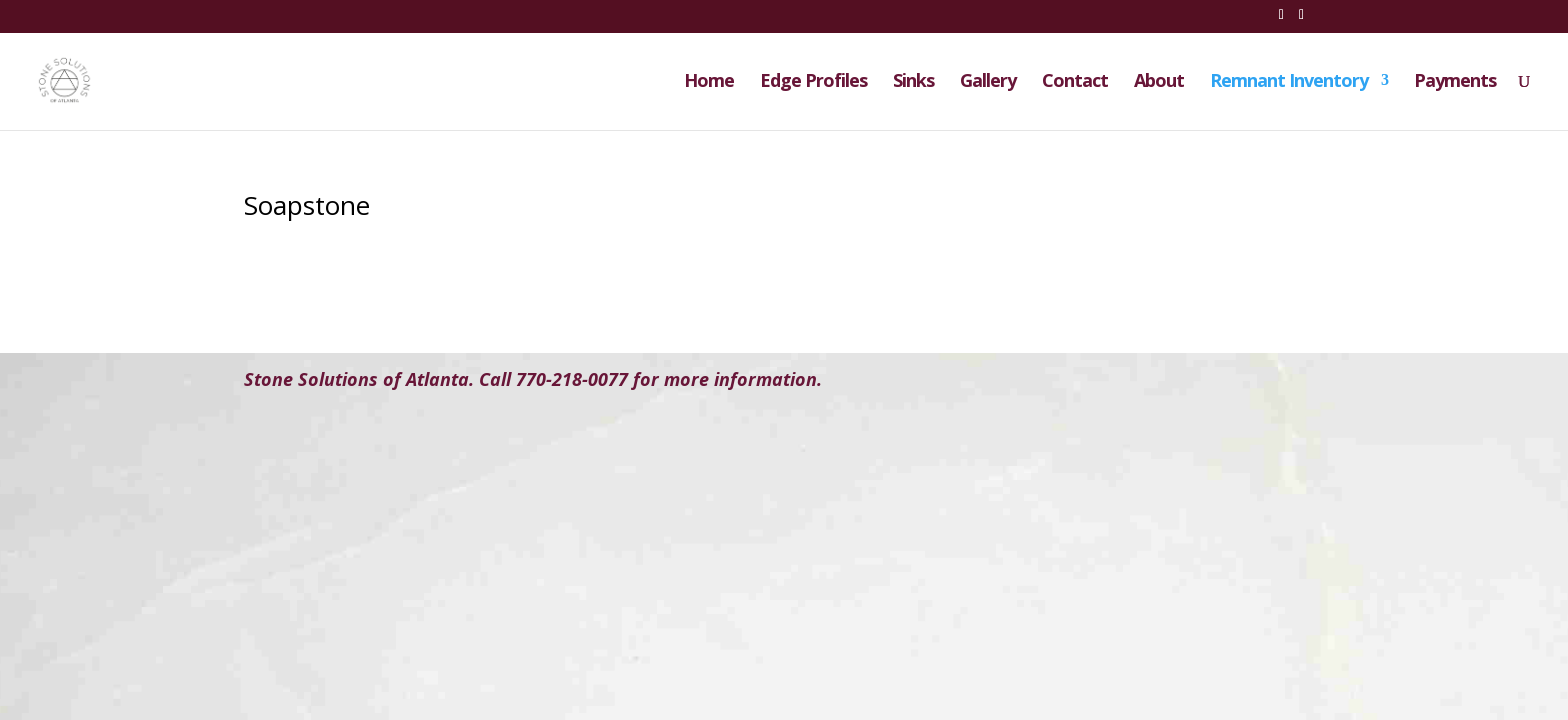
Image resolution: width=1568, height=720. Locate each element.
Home (709, 82)
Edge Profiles (813, 82)
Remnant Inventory (1289, 82)
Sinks (913, 82)
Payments (1455, 82)
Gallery (988, 82)
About (1159, 82)
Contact (1075, 82)
